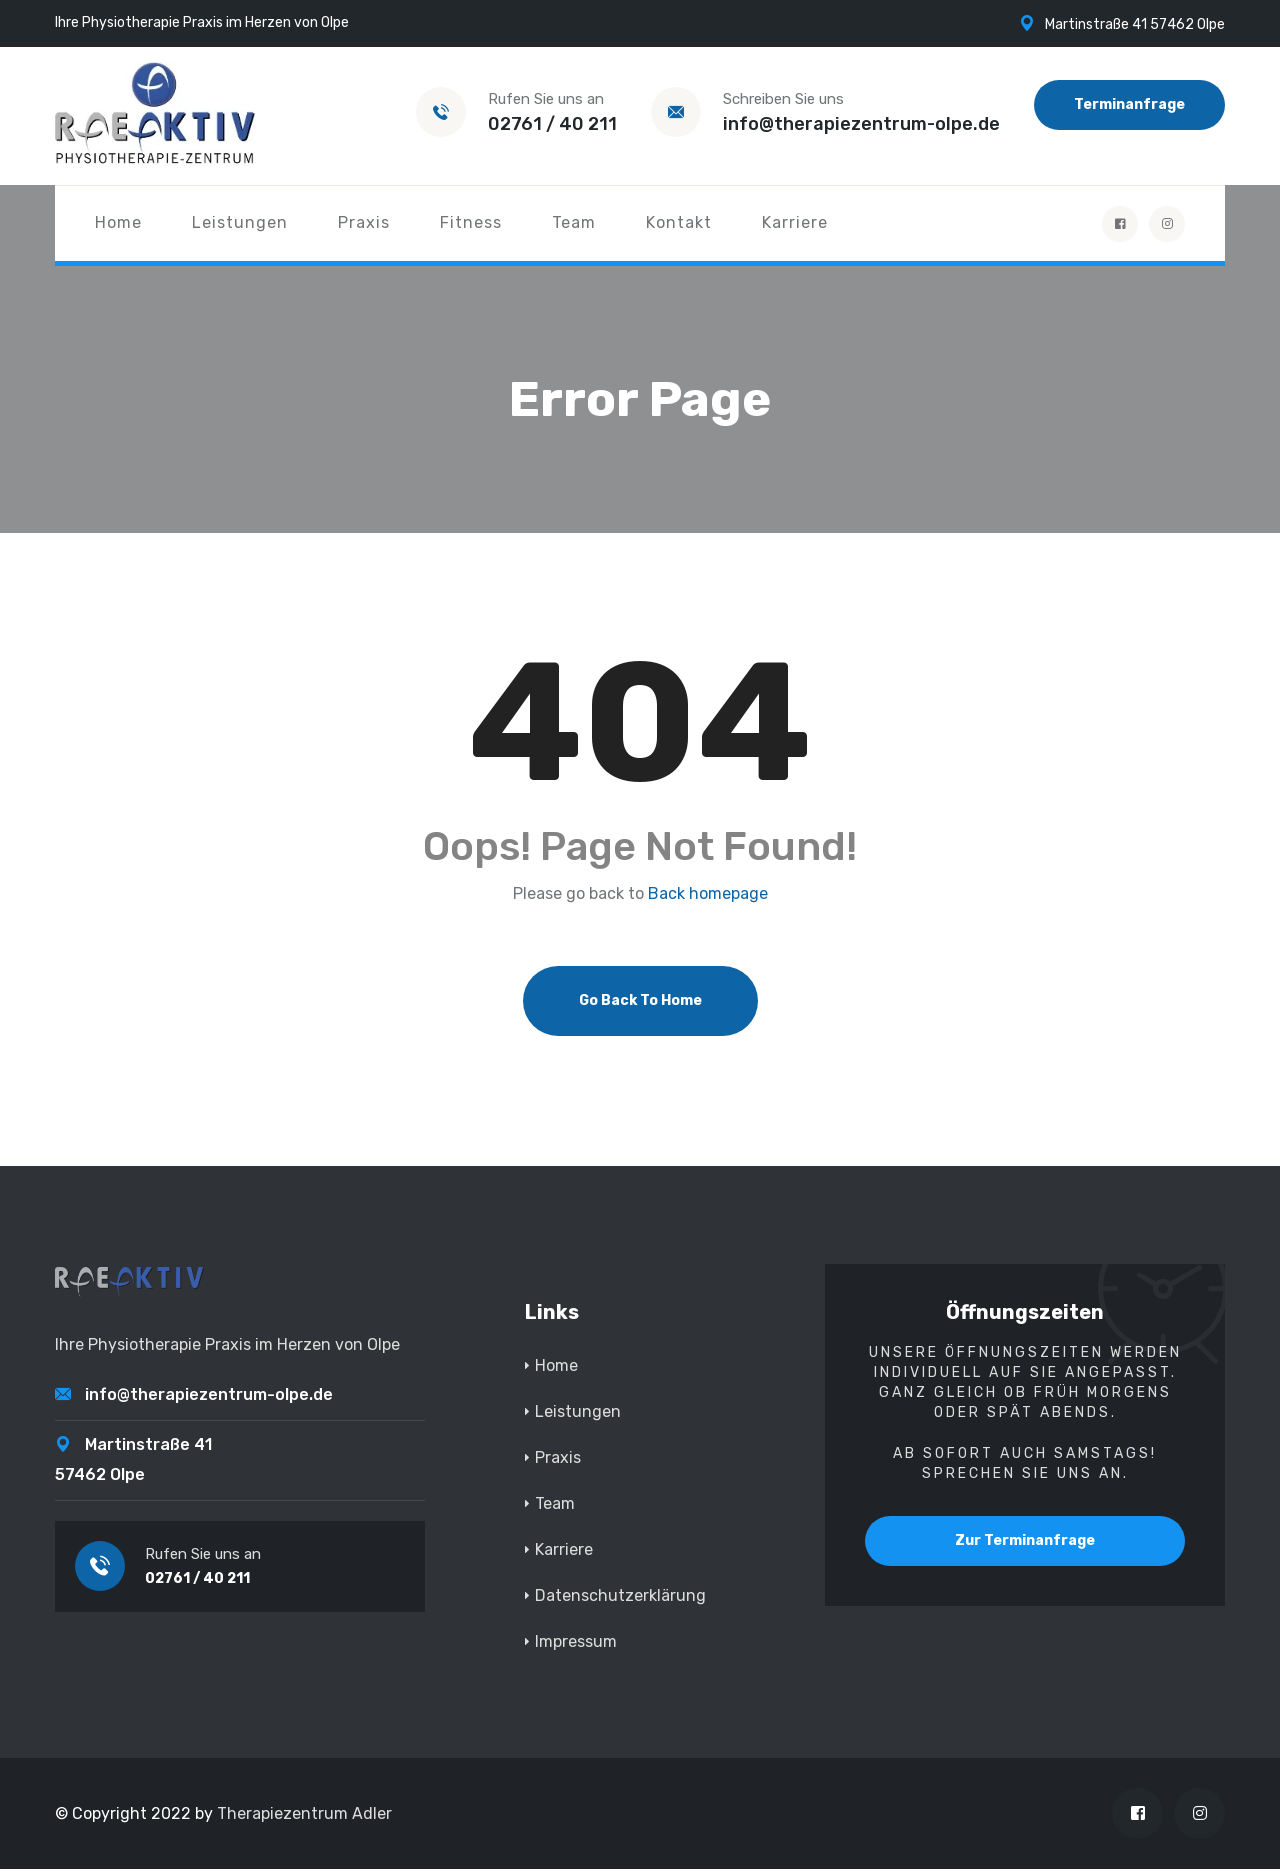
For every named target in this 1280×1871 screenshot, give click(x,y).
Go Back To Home (640, 1002)
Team (574, 222)
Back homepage (708, 896)
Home (118, 222)
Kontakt (679, 222)
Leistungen (240, 222)
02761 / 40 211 (552, 124)
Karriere (795, 222)
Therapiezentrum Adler (304, 1815)
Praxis (364, 222)
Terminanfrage (1129, 104)
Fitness (471, 222)
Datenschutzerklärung (620, 1597)
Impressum (576, 1643)
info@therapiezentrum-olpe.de (861, 124)
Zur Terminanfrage (1025, 1542)
